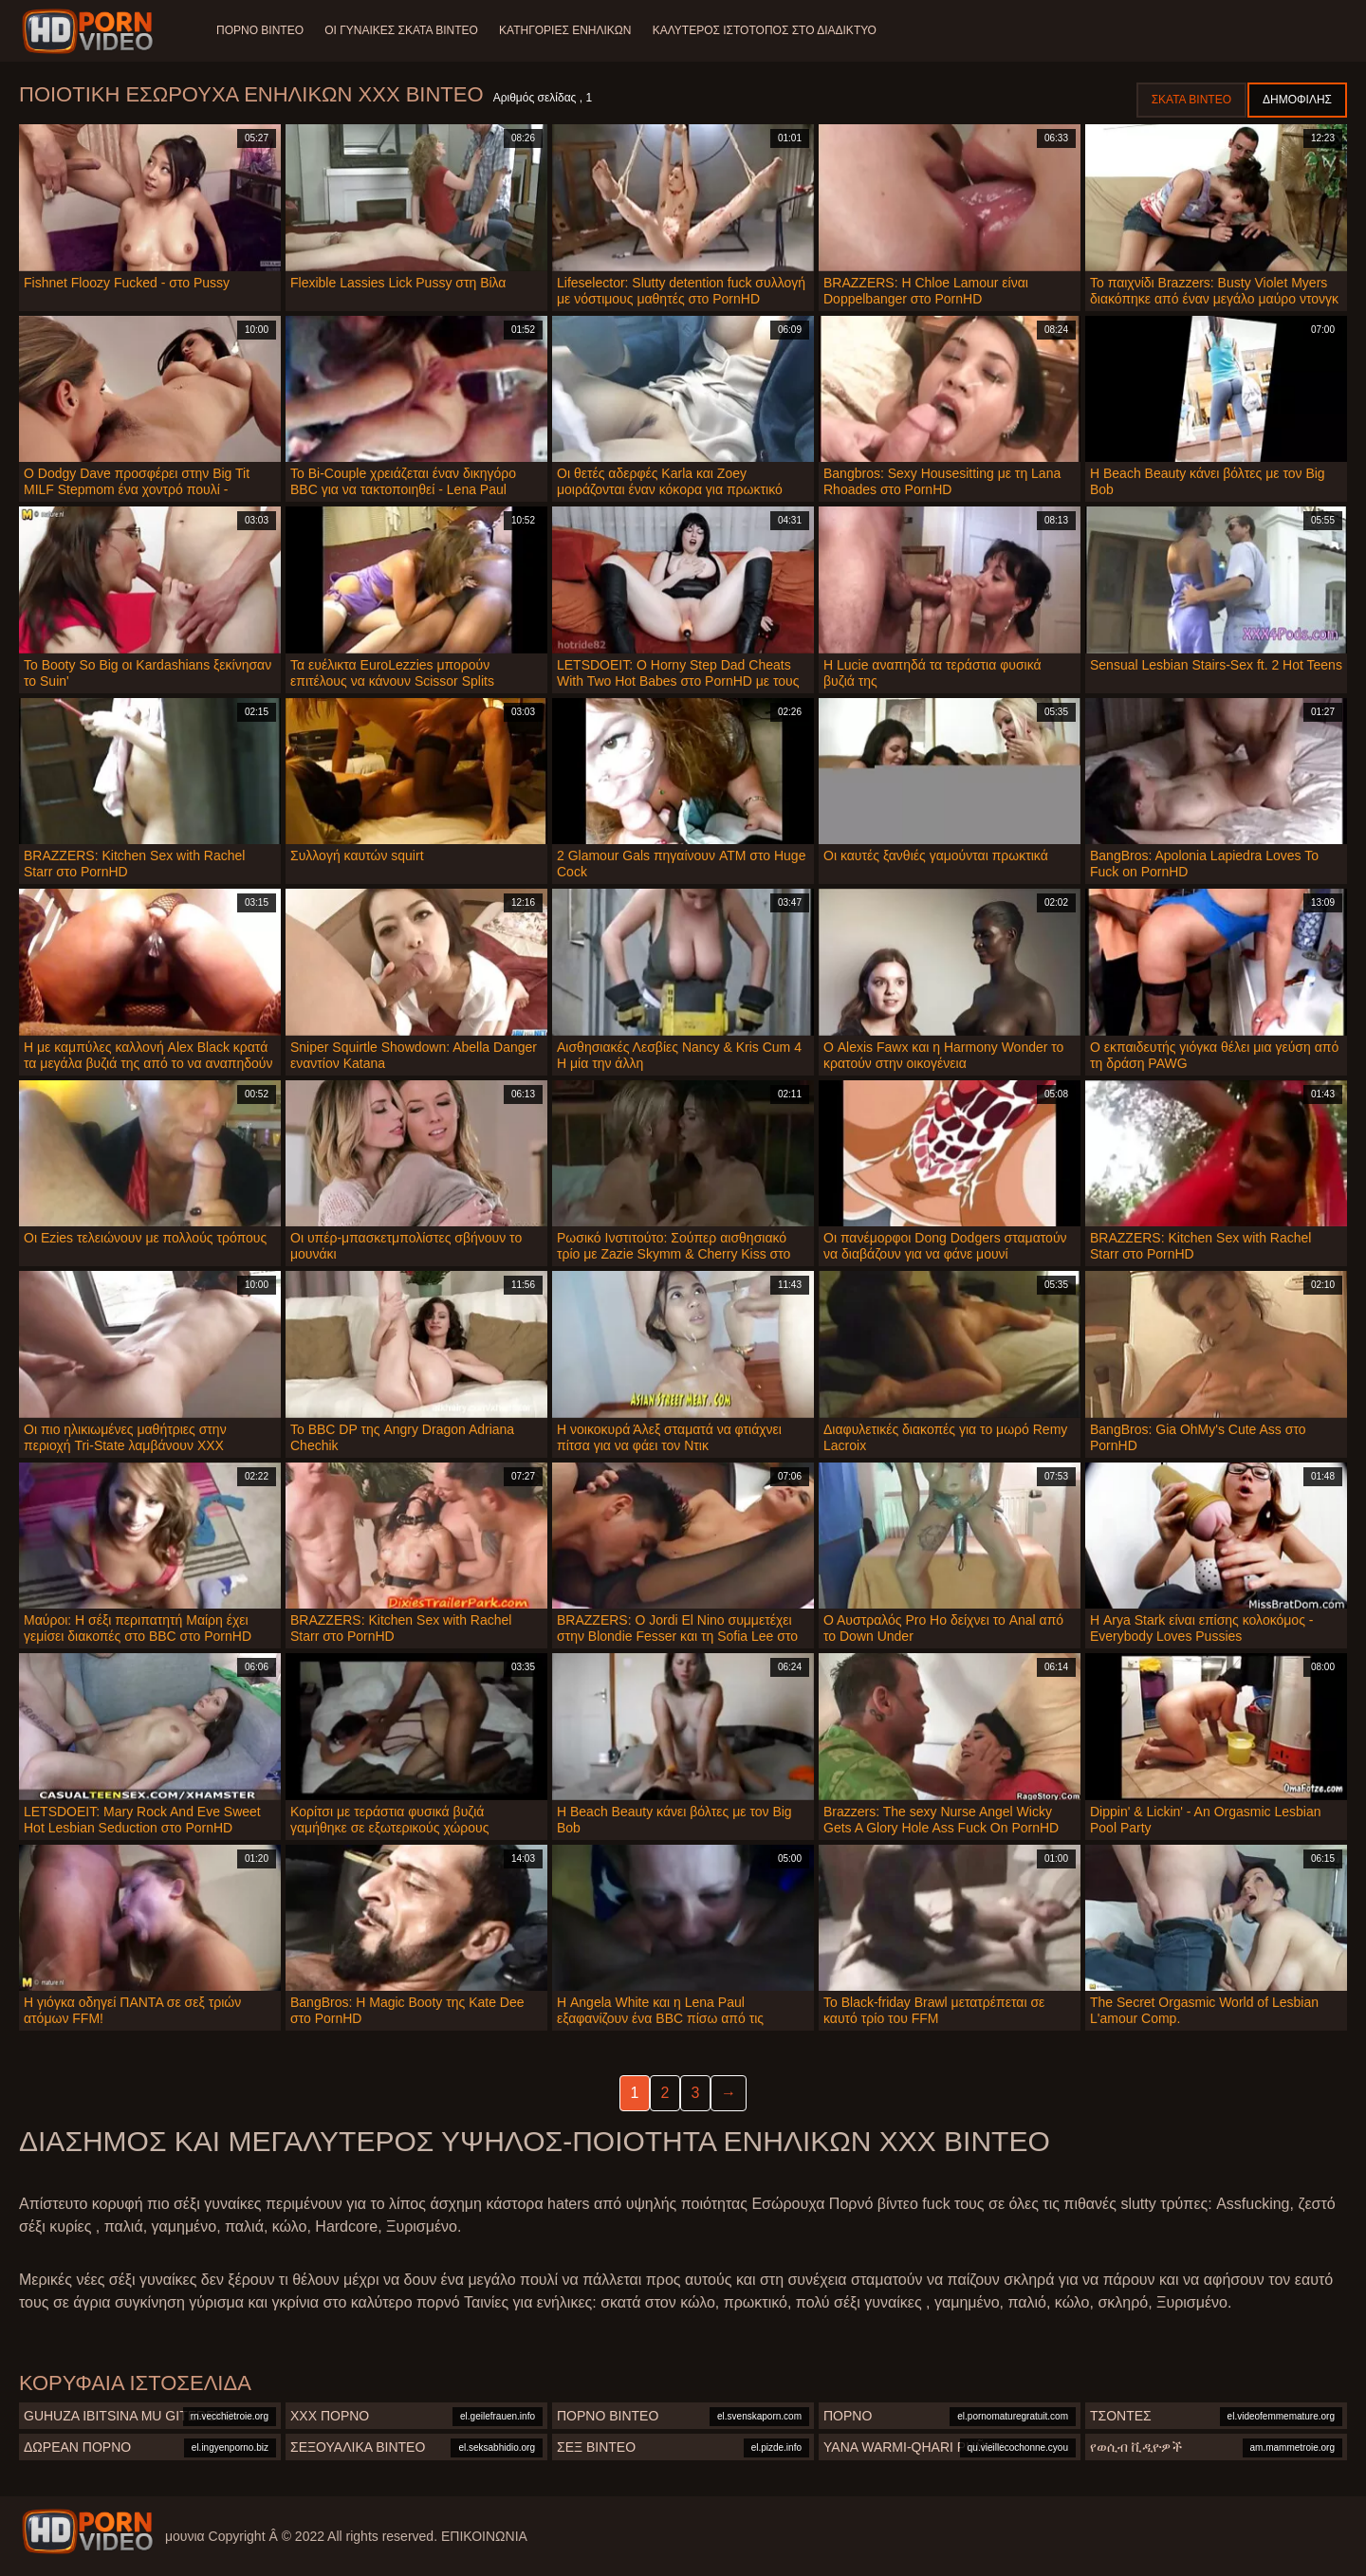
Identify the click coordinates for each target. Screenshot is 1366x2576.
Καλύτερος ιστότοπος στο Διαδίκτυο (769, 30)
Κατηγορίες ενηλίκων (569, 30)
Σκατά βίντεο (1191, 99)
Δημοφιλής (1297, 99)
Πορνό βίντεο (260, 30)
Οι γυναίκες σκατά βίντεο (403, 30)
